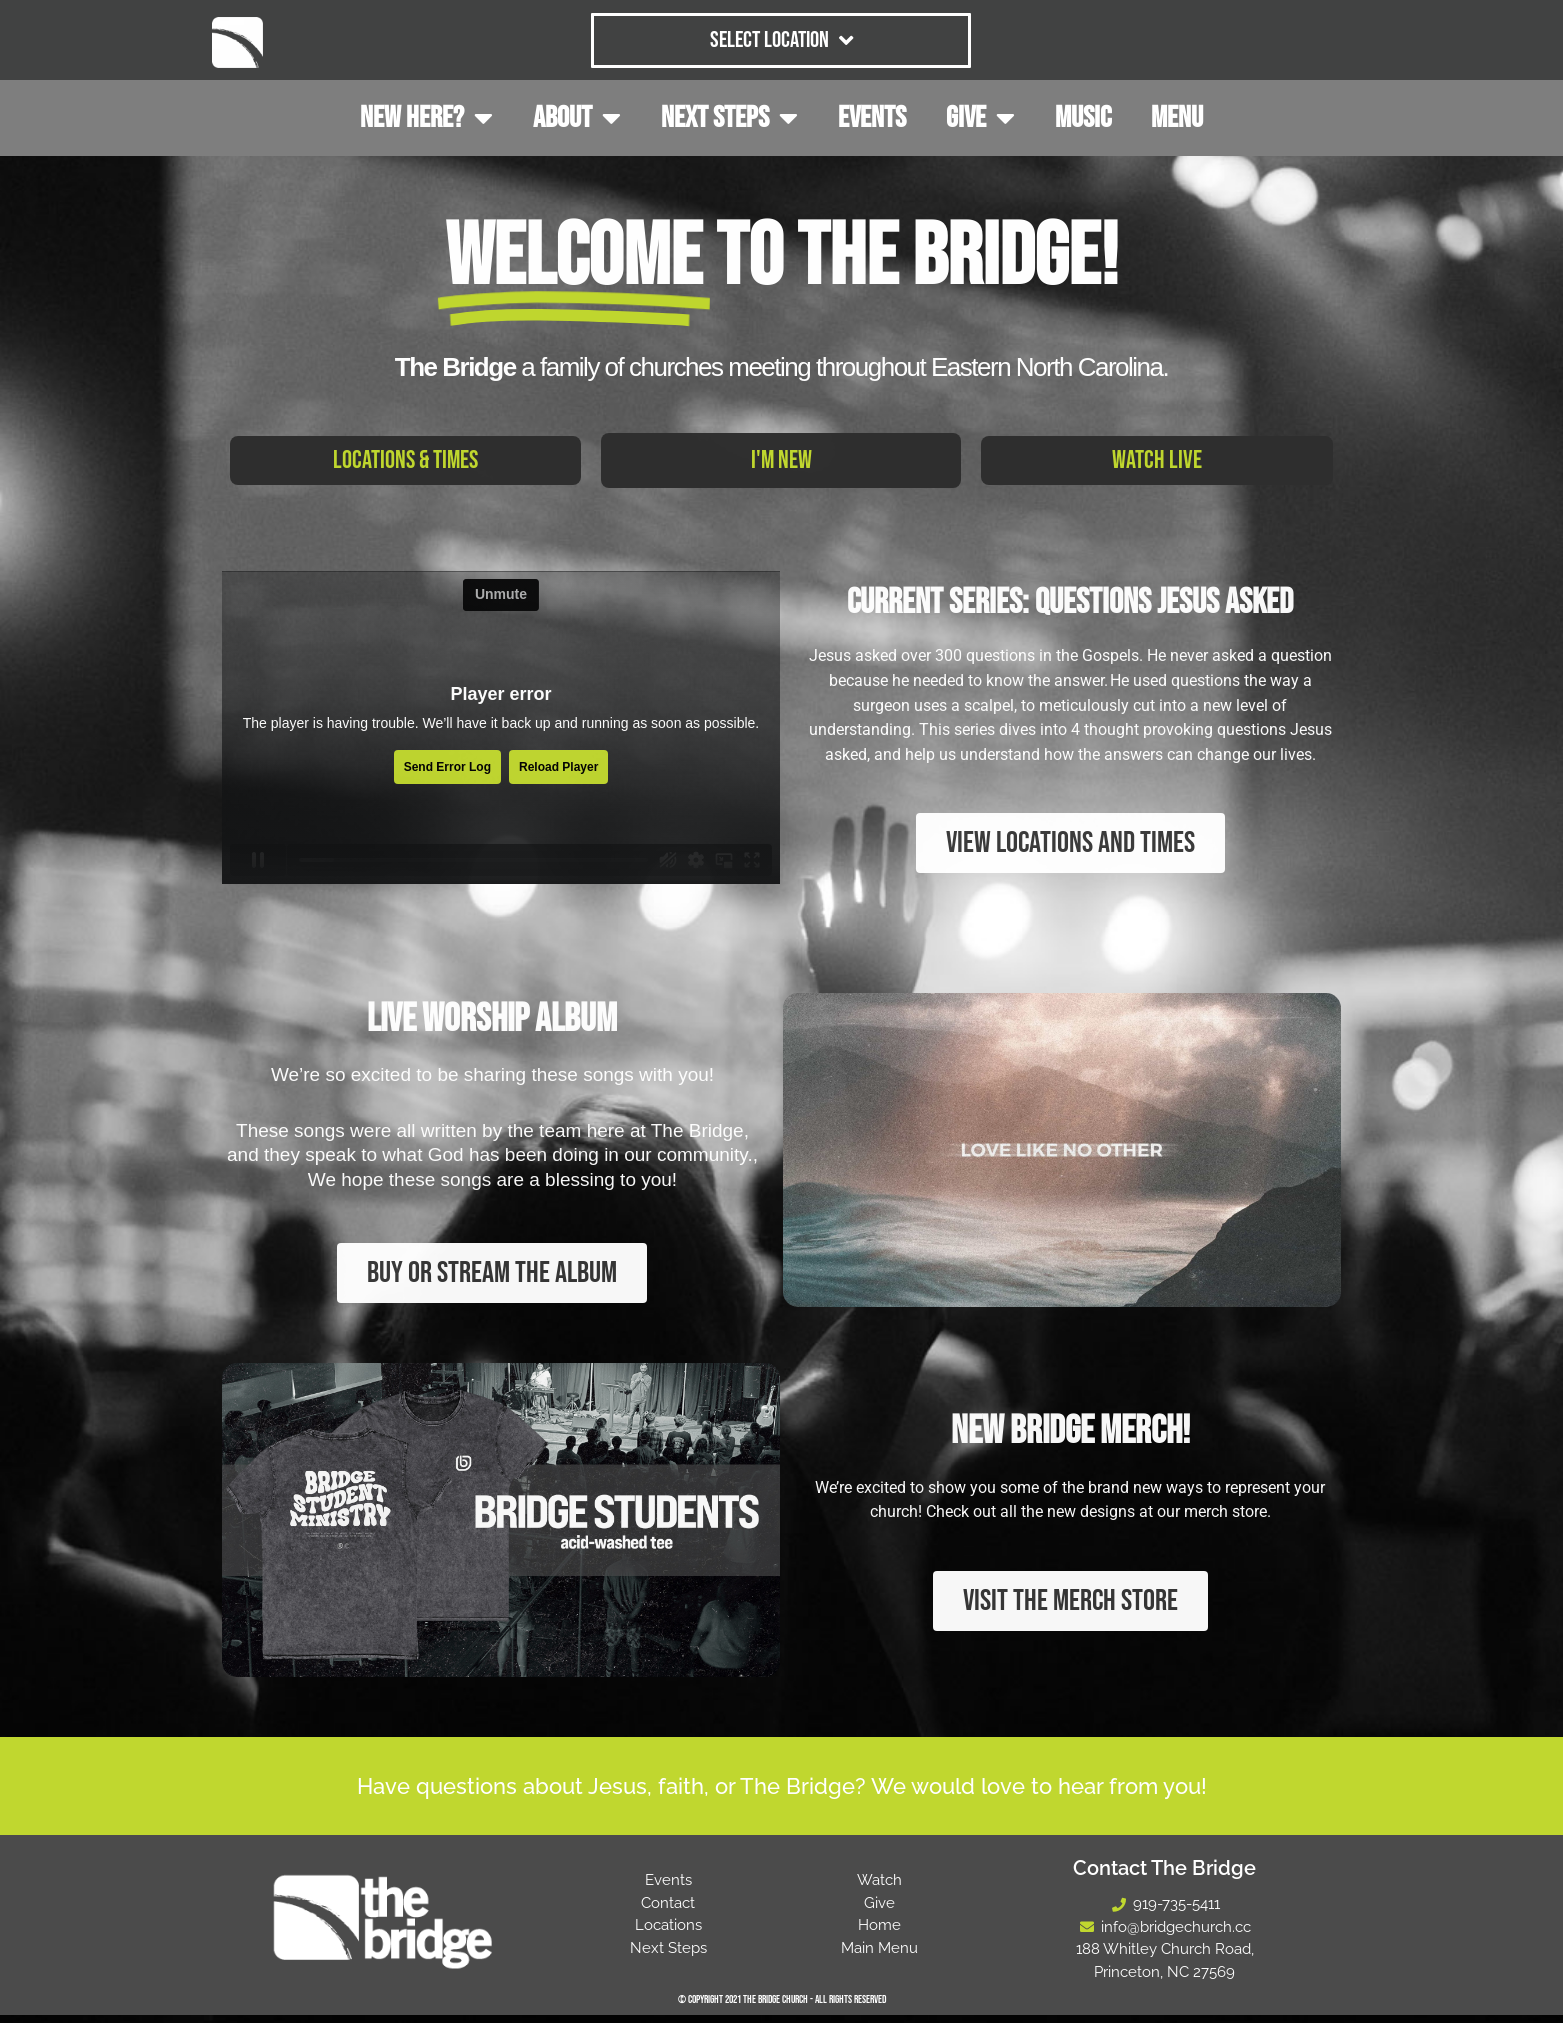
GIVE (980, 118)
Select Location (781, 40)
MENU (1177, 118)
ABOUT (577, 118)
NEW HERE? (426, 118)
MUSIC (1083, 118)
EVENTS (872, 118)
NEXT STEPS (729, 118)
